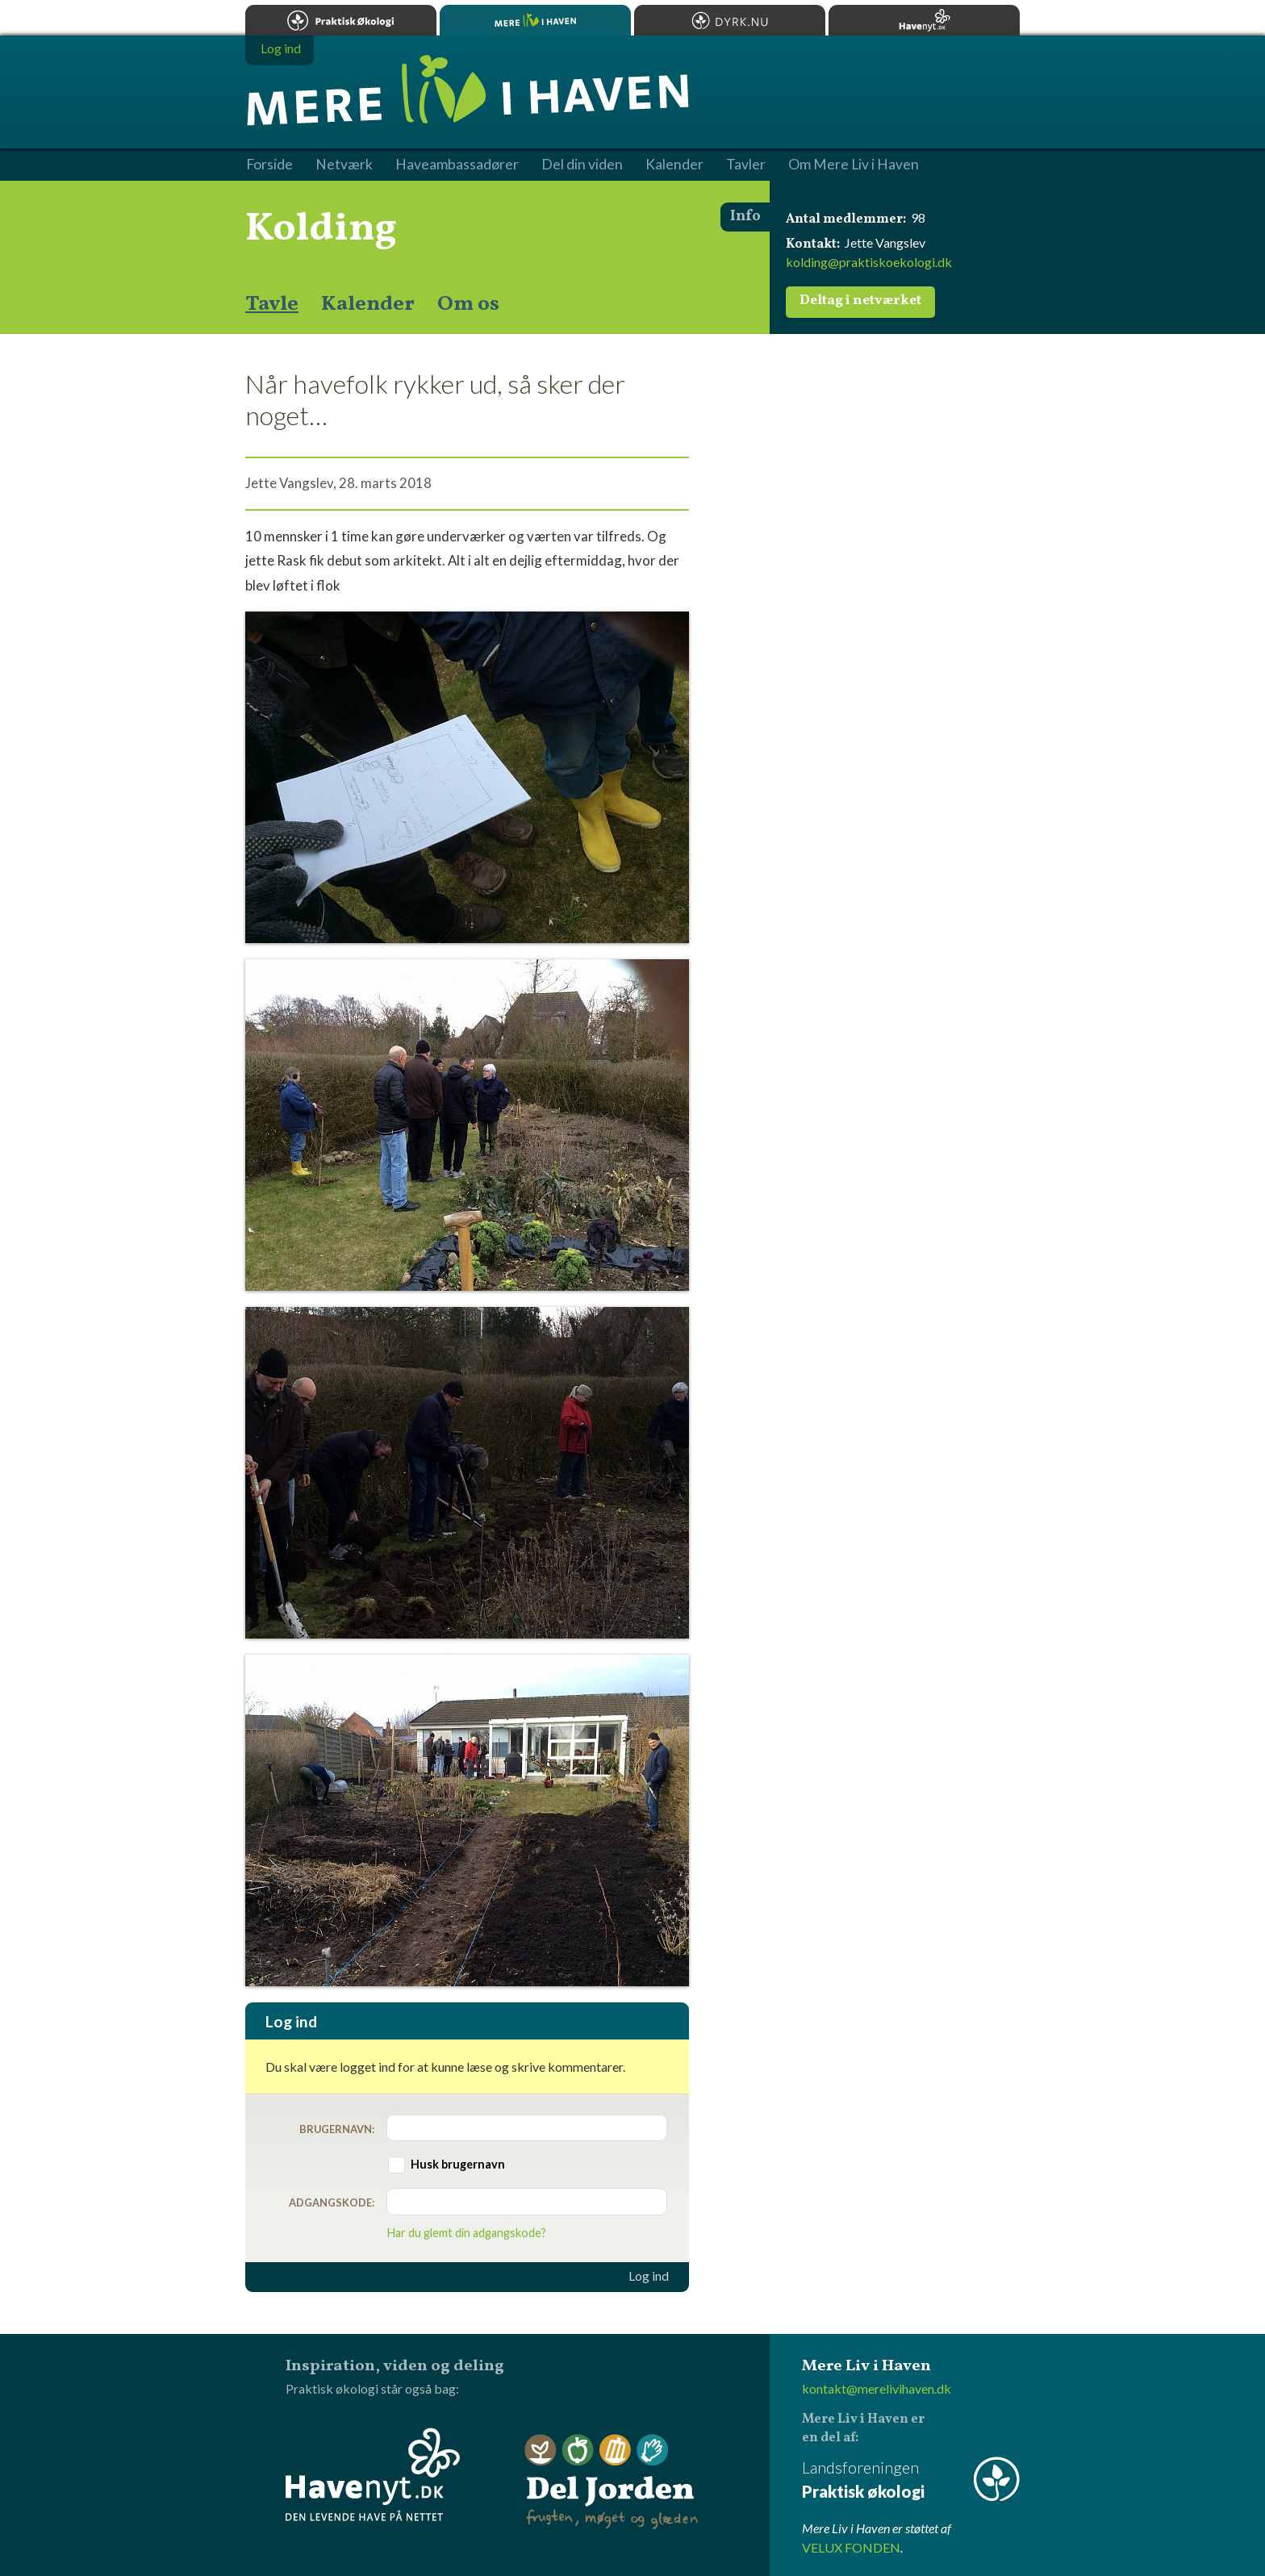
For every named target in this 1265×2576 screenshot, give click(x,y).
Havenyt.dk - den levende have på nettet (373, 2474)
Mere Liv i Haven (535, 20)
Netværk (344, 164)
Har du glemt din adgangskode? (466, 2233)
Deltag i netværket (860, 301)
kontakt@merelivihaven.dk (876, 2388)
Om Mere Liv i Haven (853, 164)
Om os (468, 304)
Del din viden (582, 164)
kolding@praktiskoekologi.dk (869, 261)
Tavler (746, 164)
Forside (269, 164)
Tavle (272, 304)
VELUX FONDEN (851, 2547)
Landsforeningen (911, 2480)
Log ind (648, 2275)
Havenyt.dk (924, 20)
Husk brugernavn (458, 2164)
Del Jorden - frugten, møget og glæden (611, 2482)
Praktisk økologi (340, 20)
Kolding (321, 229)
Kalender (368, 304)
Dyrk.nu (729, 20)
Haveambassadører (457, 164)
